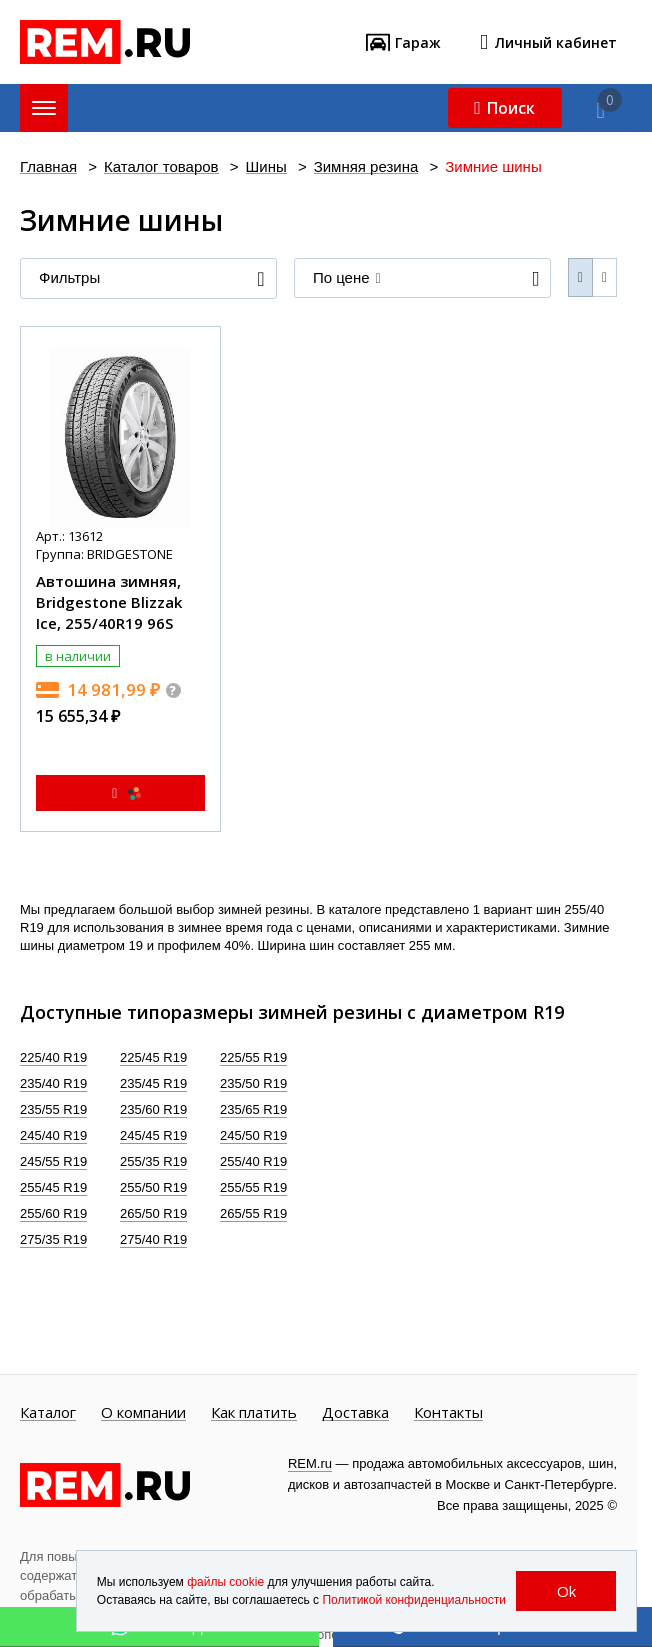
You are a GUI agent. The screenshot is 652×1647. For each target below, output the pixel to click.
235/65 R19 (253, 1109)
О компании (143, 1413)
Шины (266, 167)
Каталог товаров (161, 167)
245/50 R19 (253, 1135)
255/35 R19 (153, 1161)
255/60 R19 (53, 1213)
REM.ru (310, 1463)
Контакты (448, 1413)
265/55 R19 (253, 1213)
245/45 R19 (153, 1135)
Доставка (355, 1413)
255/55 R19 (253, 1187)
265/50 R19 (153, 1213)
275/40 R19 (153, 1239)
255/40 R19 (253, 1161)
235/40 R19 (53, 1083)
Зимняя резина (366, 167)
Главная (48, 167)
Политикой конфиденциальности (414, 1600)
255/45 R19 (53, 1187)
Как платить (254, 1413)
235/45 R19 (153, 1083)
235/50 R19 (253, 1083)
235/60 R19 (153, 1109)
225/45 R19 (153, 1057)
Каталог (48, 1413)
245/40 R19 (53, 1135)
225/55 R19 (253, 1057)
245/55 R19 (53, 1161)
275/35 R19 (53, 1239)
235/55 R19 (53, 1109)
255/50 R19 (153, 1187)
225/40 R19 (53, 1057)
